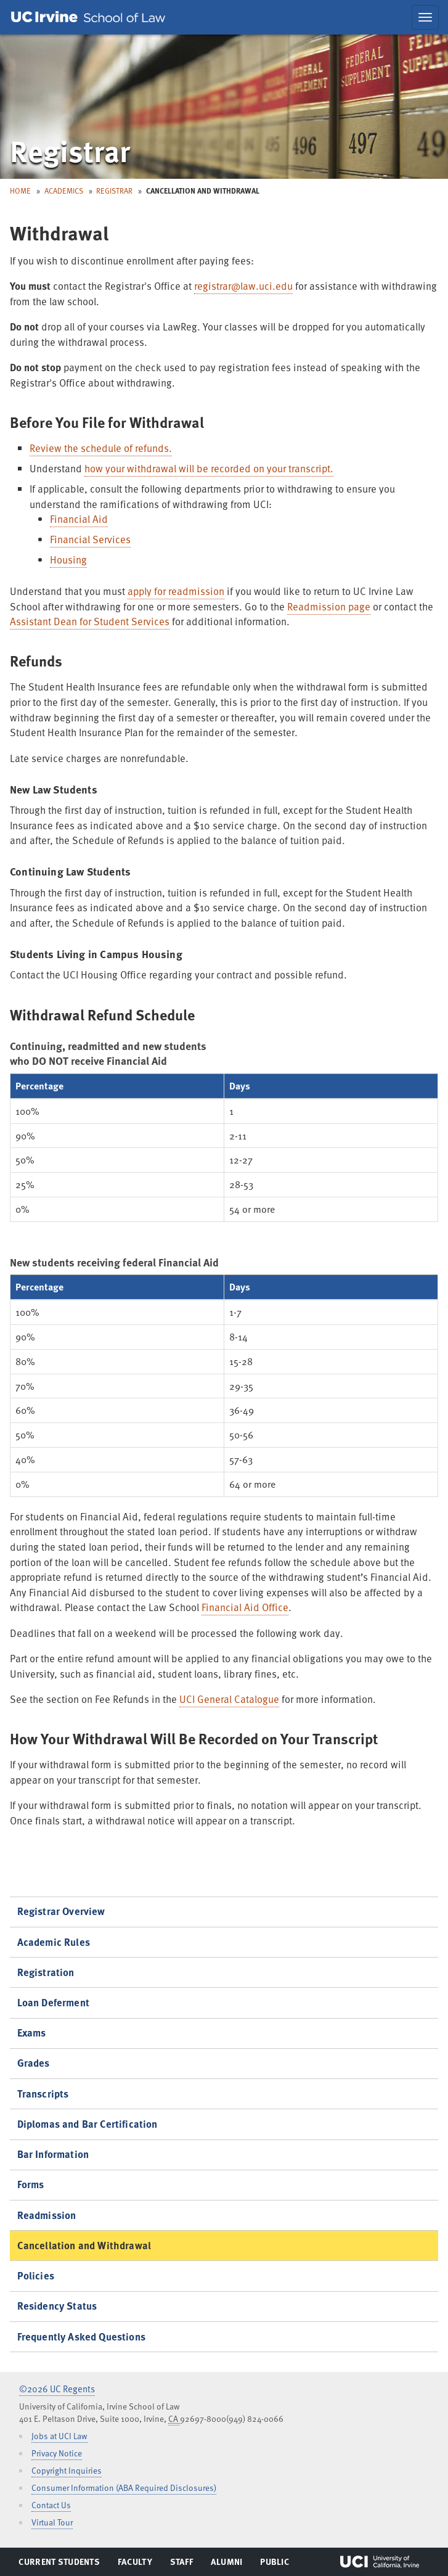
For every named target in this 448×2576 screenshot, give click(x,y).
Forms (30, 2184)
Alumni (226, 2564)
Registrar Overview (61, 1911)
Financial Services (90, 539)
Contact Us (51, 2504)
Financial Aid (79, 519)
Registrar (114, 190)
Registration (46, 1972)
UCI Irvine (379, 2562)
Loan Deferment (53, 2002)
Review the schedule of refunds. (101, 448)
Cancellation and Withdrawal (84, 2245)
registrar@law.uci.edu (243, 285)
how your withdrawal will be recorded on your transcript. (208, 468)
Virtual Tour (52, 2522)
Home (20, 190)
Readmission (46, 2215)
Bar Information (53, 2154)
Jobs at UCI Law (59, 2435)
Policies (35, 2275)
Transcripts (43, 2093)
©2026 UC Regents (57, 2388)
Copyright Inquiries (66, 2470)
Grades (33, 2062)
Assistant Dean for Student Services (89, 621)
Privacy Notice (56, 2453)
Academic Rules (53, 1942)
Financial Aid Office (245, 1607)
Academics (63, 190)
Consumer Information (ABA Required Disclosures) (123, 2487)
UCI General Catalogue (229, 1699)
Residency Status (57, 2305)
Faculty (134, 2564)
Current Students (59, 2564)
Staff (185, 2564)
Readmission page (328, 606)
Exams (31, 2032)
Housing (68, 559)
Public (275, 2564)
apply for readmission (176, 591)
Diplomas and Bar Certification (87, 2123)
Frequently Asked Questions (81, 2336)
